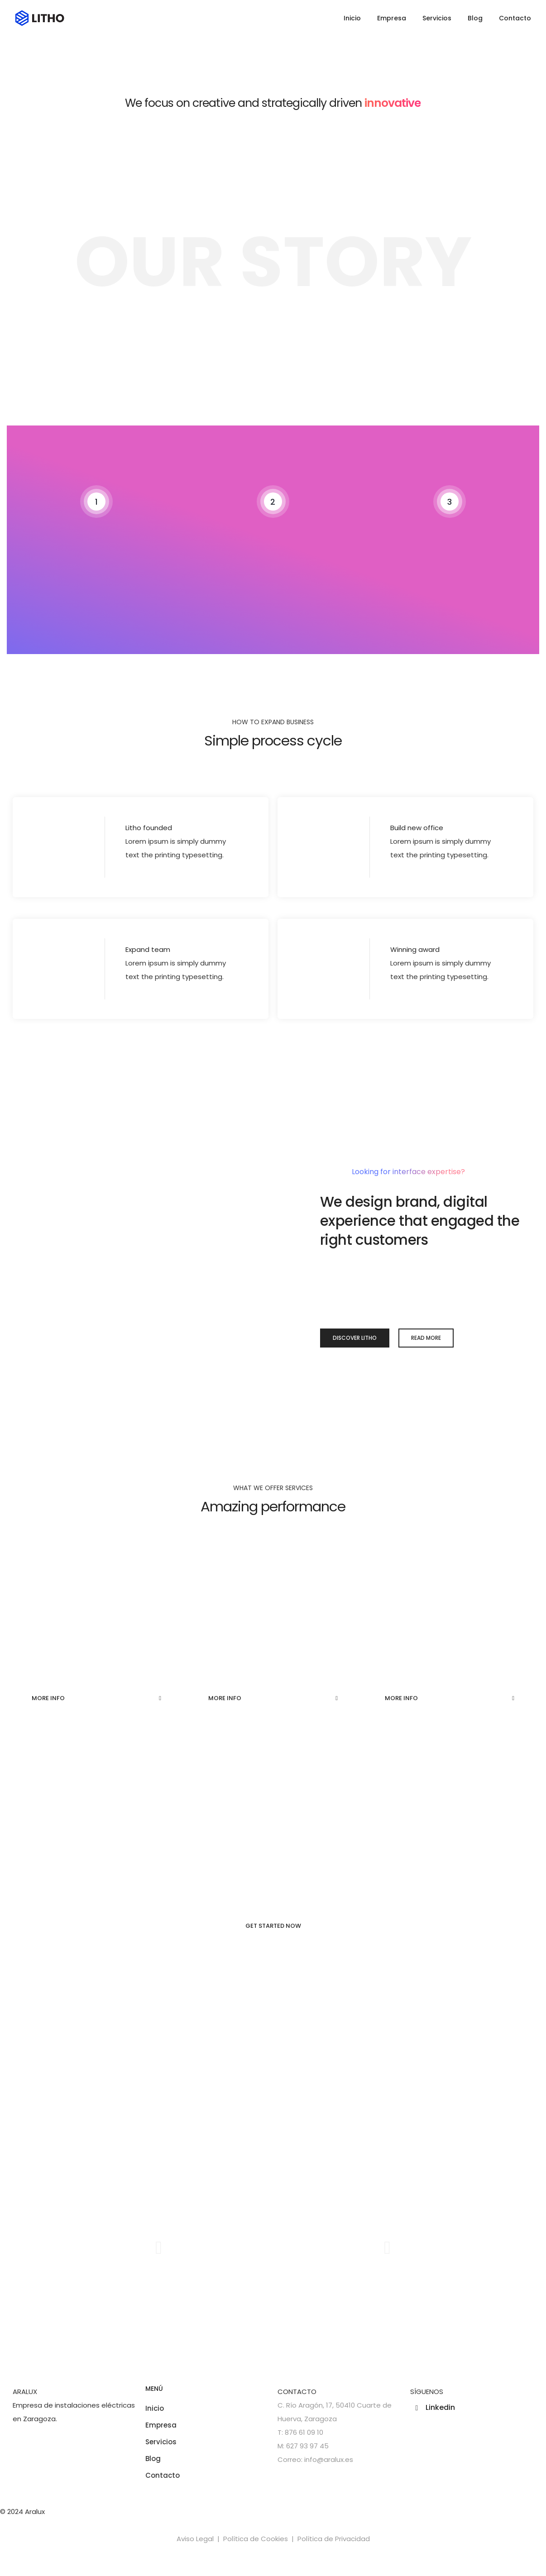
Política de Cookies (255, 2542)
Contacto (515, 18)
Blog (475, 18)
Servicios (436, 18)
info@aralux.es (328, 2463)
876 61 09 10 (304, 2436)
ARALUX (25, 2395)
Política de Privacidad (333, 2542)
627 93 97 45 (307, 2449)
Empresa (391, 18)
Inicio (352, 18)
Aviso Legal (195, 2542)
